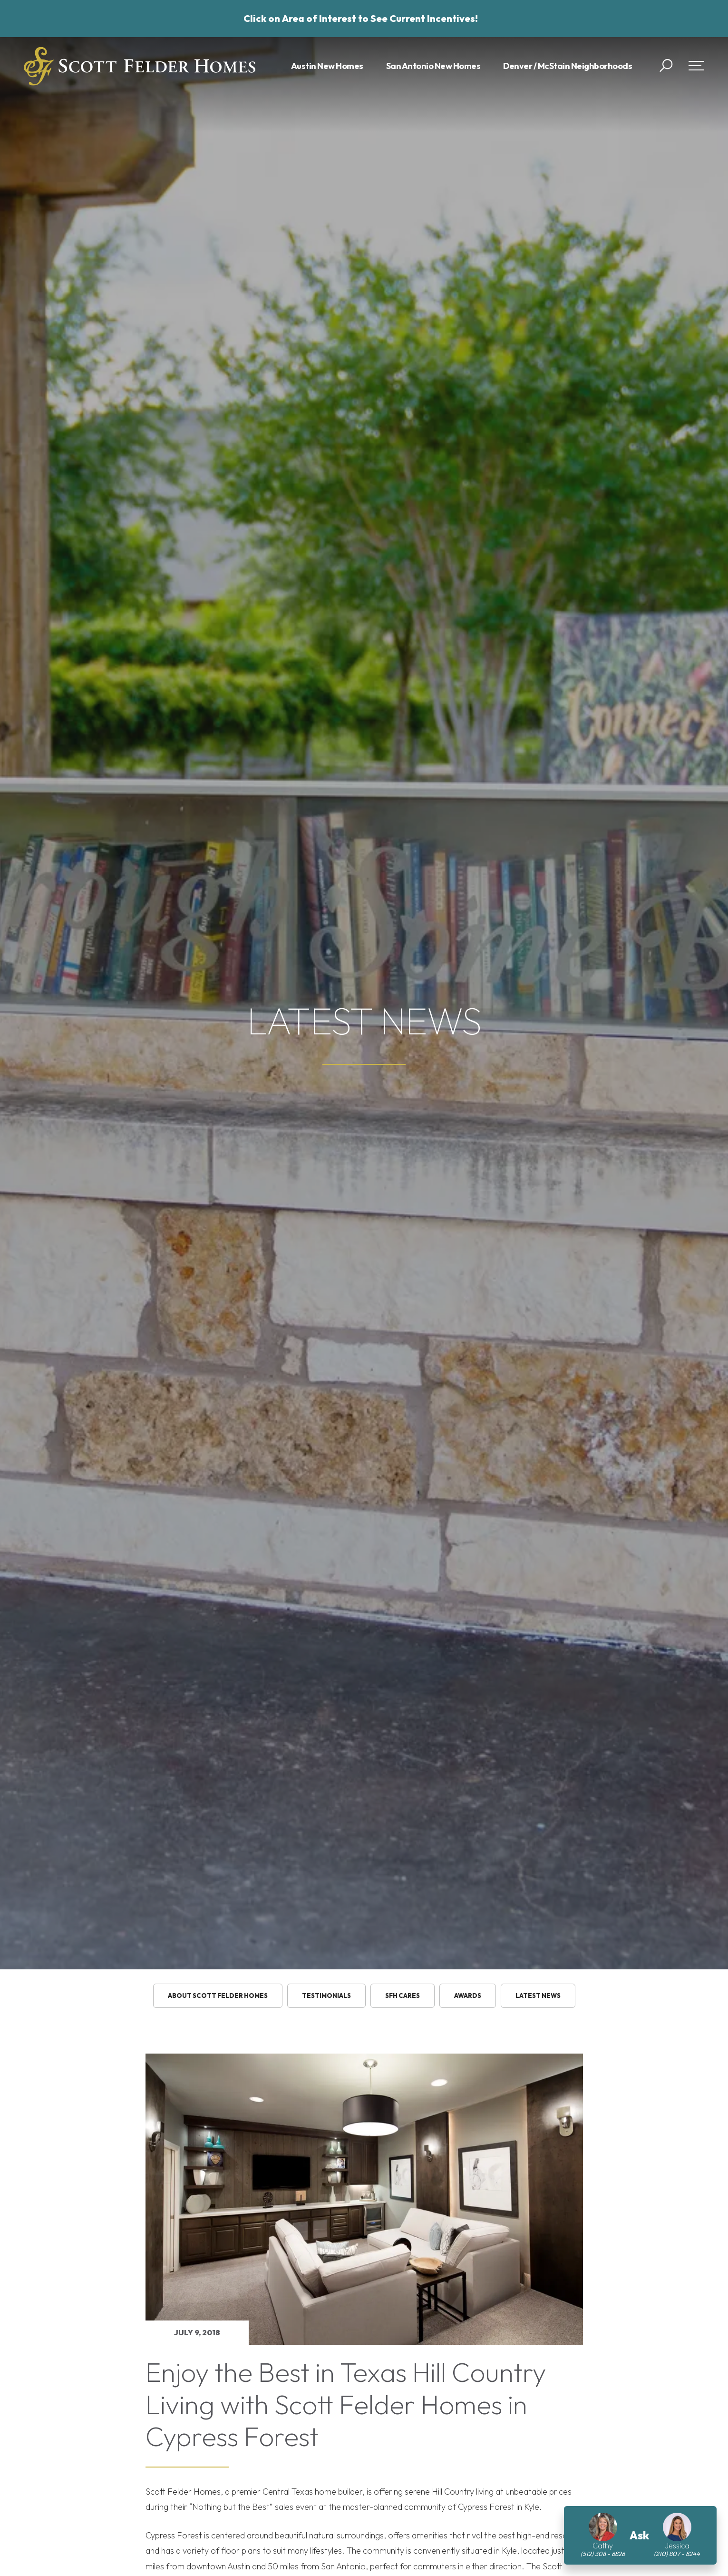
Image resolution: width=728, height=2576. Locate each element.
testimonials (326, 1995)
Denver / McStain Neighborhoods (567, 65)
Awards (467, 1995)
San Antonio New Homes (433, 65)
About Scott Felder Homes (218, 1995)
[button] (666, 65)
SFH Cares (402, 1995)
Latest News (538, 1995)
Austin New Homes (327, 65)
